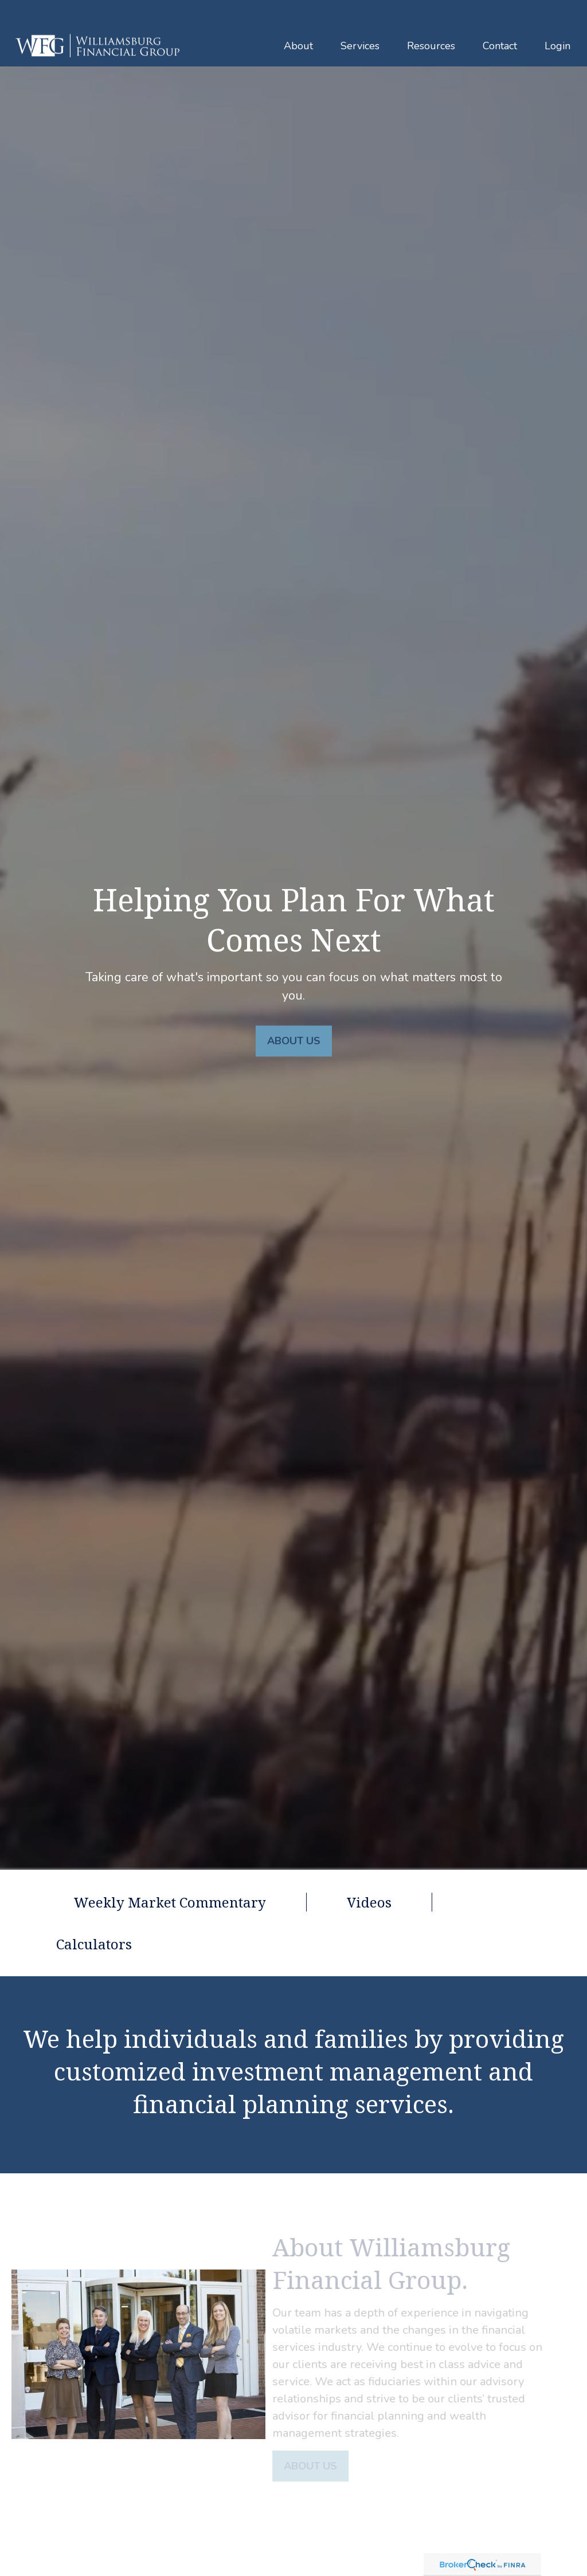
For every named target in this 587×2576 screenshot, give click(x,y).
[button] (298, 21)
